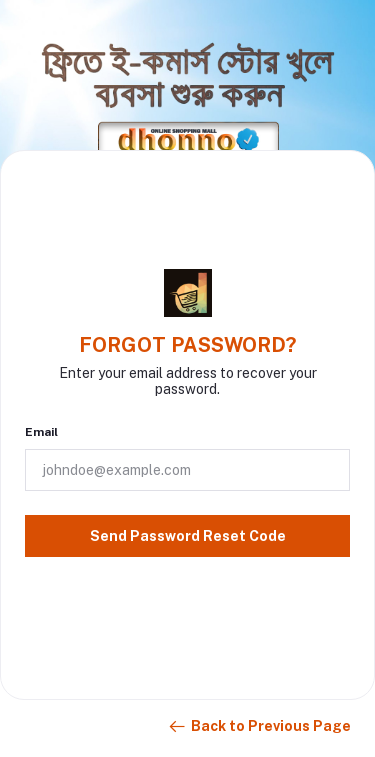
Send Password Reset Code (188, 536)
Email (41, 432)
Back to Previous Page (259, 727)
